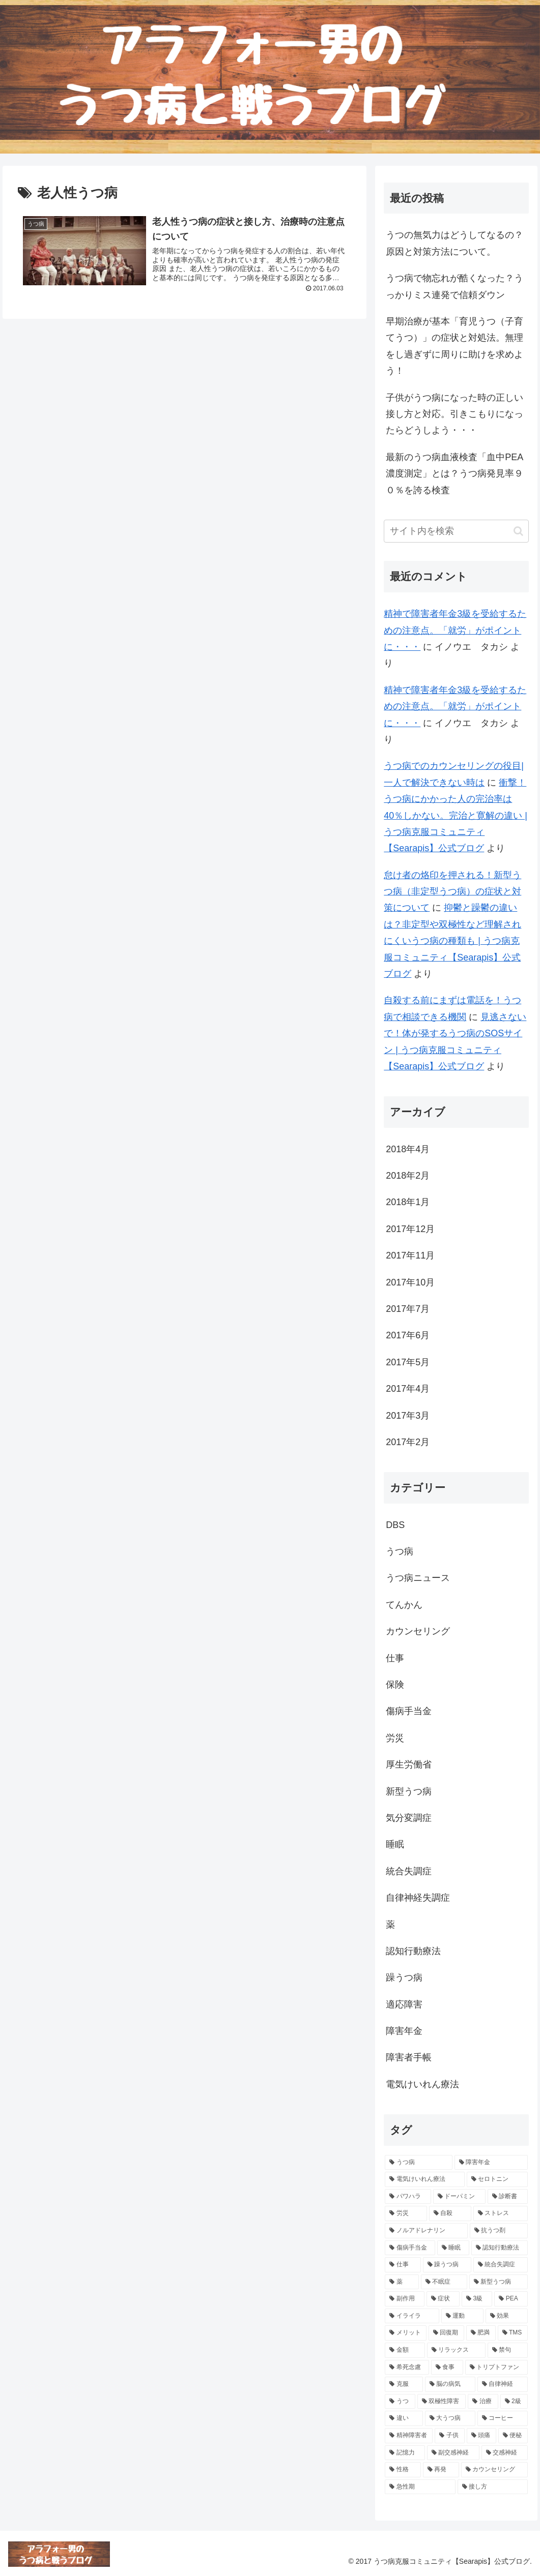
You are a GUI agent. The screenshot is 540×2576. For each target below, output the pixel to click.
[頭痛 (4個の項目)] (481, 2435)
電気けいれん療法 (422, 2084)
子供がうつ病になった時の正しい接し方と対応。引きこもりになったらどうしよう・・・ (454, 414)
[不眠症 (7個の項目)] (444, 2282)
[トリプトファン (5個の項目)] (496, 2367)
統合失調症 (409, 1871)
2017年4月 (408, 1389)
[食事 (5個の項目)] (447, 2367)
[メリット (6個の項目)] (406, 2333)
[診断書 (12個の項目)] (508, 2196)
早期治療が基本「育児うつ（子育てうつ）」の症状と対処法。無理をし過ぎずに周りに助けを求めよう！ (454, 346)
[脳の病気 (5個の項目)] (450, 2384)
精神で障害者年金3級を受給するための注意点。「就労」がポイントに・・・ (455, 630)
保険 (395, 1685)
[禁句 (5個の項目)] (508, 2350)
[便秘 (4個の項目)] (513, 2435)
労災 (395, 1738)
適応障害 (404, 2004)
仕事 (395, 1658)
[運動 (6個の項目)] (462, 2316)
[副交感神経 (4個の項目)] (453, 2453)
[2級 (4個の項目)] (514, 2401)
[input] (456, 531)
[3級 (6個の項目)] (477, 2299)
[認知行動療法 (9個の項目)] (499, 2248)
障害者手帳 (409, 2057)
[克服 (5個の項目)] (404, 2384)
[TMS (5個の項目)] (513, 2333)
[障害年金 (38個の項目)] (491, 2162)
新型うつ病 (409, 1791)
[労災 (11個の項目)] (406, 2213)
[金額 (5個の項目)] (405, 2350)
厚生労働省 (409, 1764)
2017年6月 (408, 1335)
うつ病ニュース (418, 1578)
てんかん (404, 1605)
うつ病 (399, 1551)
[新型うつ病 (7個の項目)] (498, 2282)
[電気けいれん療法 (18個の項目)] (424, 2179)
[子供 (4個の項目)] (449, 2435)
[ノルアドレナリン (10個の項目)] (426, 2230)
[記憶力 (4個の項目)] (405, 2453)
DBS (395, 1525)
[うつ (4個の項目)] (400, 2401)
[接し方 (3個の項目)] (493, 2487)
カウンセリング (418, 1631)
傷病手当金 (409, 1711)
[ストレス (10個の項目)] (500, 2213)
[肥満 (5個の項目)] (481, 2333)
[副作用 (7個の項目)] (404, 2299)
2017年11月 (410, 1255)
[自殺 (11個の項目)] (450, 2213)
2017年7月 (408, 1309)
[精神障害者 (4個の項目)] (409, 2435)
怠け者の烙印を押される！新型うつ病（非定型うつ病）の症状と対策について (452, 891)
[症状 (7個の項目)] (443, 2299)
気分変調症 (409, 1818)
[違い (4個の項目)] (404, 2418)
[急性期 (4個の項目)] (420, 2487)
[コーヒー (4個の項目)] (502, 2418)
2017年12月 (410, 1229)
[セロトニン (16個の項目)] (497, 2179)
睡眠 (395, 1844)
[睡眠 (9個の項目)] (453, 2248)
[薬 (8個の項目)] (402, 2282)
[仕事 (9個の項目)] (403, 2264)
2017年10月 (410, 1282)
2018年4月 (408, 1149)
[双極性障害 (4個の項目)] (441, 2401)
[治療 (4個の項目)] (483, 2401)
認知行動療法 (413, 1951)
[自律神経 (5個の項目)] (502, 2384)
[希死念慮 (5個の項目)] (407, 2367)
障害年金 (404, 2031)
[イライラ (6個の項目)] (412, 2316)
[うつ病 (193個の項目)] (418, 2162)
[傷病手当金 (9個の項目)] (410, 2248)
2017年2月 (408, 1442)
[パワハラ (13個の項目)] (408, 2196)
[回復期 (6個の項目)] (446, 2333)
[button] (518, 531)
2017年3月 (408, 1416)
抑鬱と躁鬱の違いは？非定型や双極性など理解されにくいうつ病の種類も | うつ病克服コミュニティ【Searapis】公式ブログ (452, 941)
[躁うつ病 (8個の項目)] (447, 2264)
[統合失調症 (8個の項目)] (500, 2264)
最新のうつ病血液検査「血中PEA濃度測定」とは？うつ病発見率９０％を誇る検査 (454, 473)
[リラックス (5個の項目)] (456, 2350)
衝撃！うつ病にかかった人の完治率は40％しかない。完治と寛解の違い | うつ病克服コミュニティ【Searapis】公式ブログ (455, 815)
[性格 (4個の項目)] (403, 2469)
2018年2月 (408, 1176)
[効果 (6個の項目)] (507, 2316)
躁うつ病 (404, 1977)
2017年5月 (408, 1362)
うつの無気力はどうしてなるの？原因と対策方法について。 (454, 243)
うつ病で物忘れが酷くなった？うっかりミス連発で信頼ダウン (454, 286)
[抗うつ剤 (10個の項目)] (499, 2230)
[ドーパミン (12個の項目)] (459, 2196)
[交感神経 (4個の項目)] (504, 2453)
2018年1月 (408, 1202)
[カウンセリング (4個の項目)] (494, 2469)
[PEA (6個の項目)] (510, 2299)
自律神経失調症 (418, 1898)
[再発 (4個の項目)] (441, 2469)
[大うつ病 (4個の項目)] (450, 2418)
